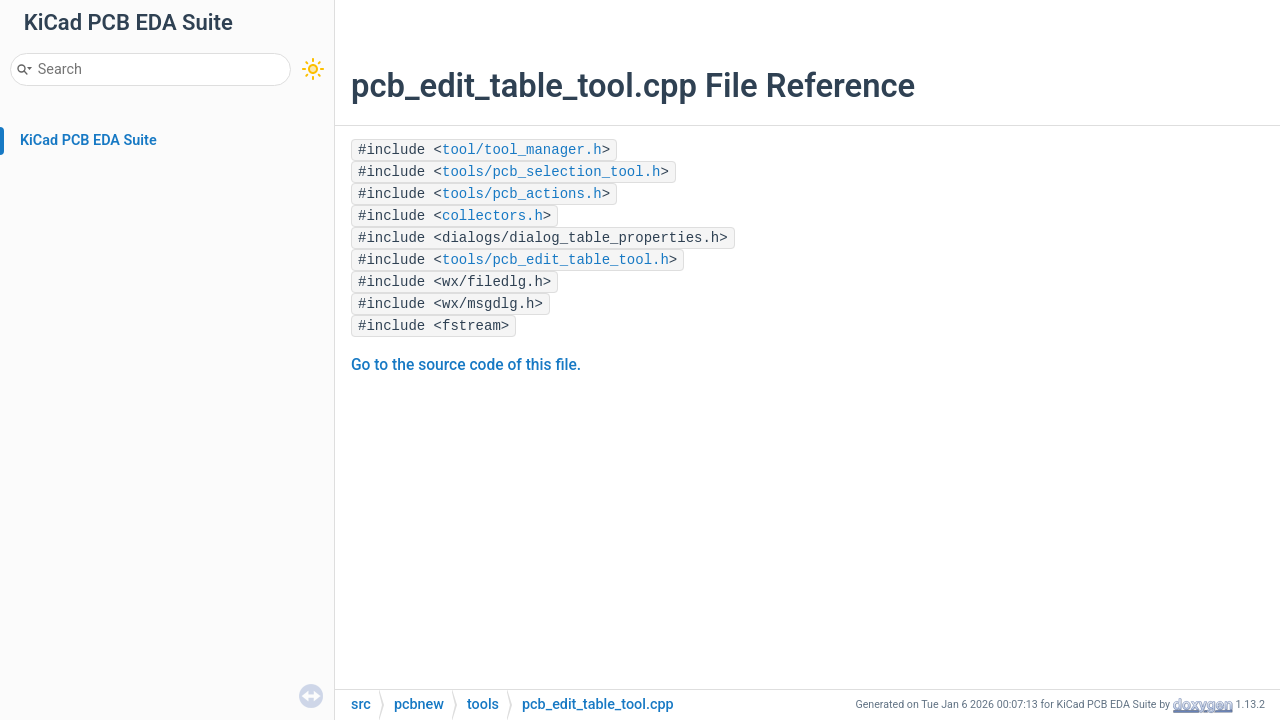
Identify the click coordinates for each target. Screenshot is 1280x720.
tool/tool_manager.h (522, 150)
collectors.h (492, 216)
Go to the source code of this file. (466, 365)
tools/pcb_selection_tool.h (551, 172)
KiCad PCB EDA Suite (88, 140)
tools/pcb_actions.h (522, 194)
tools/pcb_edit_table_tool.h (555, 260)
